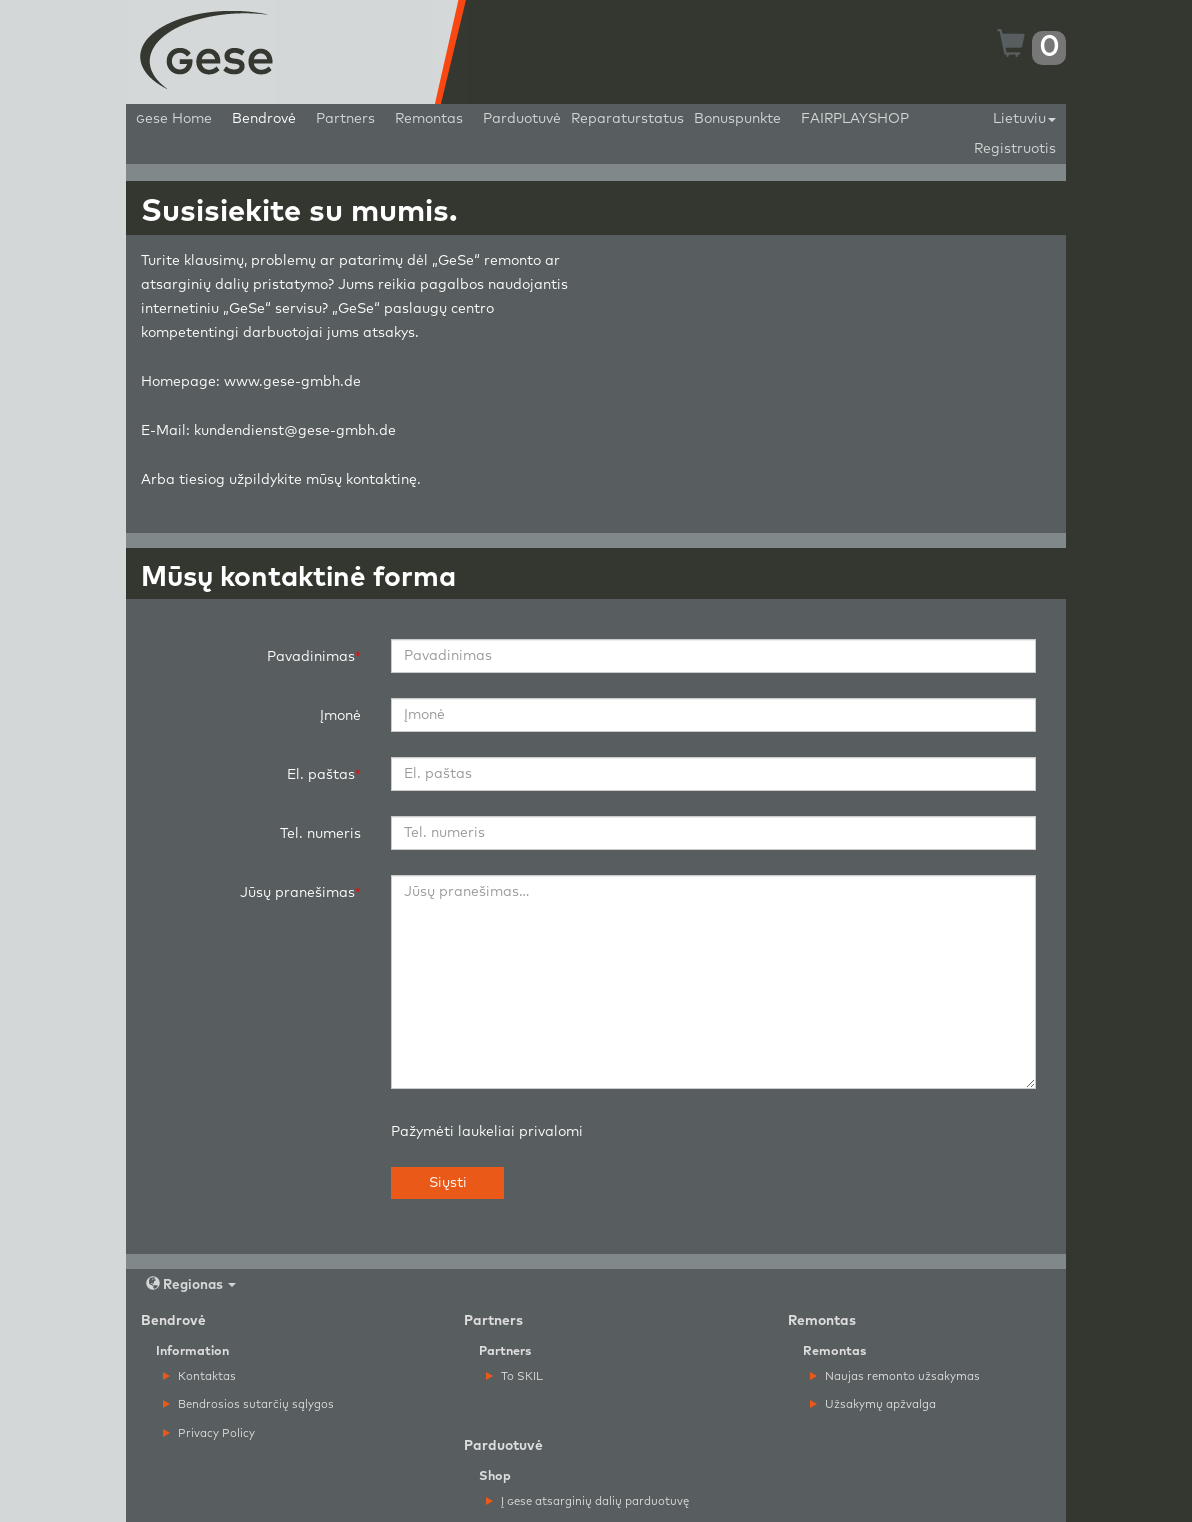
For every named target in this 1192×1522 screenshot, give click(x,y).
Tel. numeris (320, 834)
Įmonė (340, 716)
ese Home (174, 119)
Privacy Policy (209, 1433)
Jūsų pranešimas (297, 893)
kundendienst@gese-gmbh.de (295, 431)
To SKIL (514, 1376)
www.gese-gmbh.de (292, 382)
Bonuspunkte (737, 119)
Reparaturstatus (627, 119)
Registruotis (1015, 149)
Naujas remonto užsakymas (895, 1376)
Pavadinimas (311, 657)
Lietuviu (1024, 119)
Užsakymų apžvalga (873, 1404)
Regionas (191, 1284)
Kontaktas (199, 1376)
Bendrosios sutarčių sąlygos (248, 1404)
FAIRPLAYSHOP (855, 119)
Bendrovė (264, 119)
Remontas (429, 119)
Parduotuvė (522, 119)
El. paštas (321, 775)
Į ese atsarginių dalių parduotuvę (587, 1501)
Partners (345, 119)
